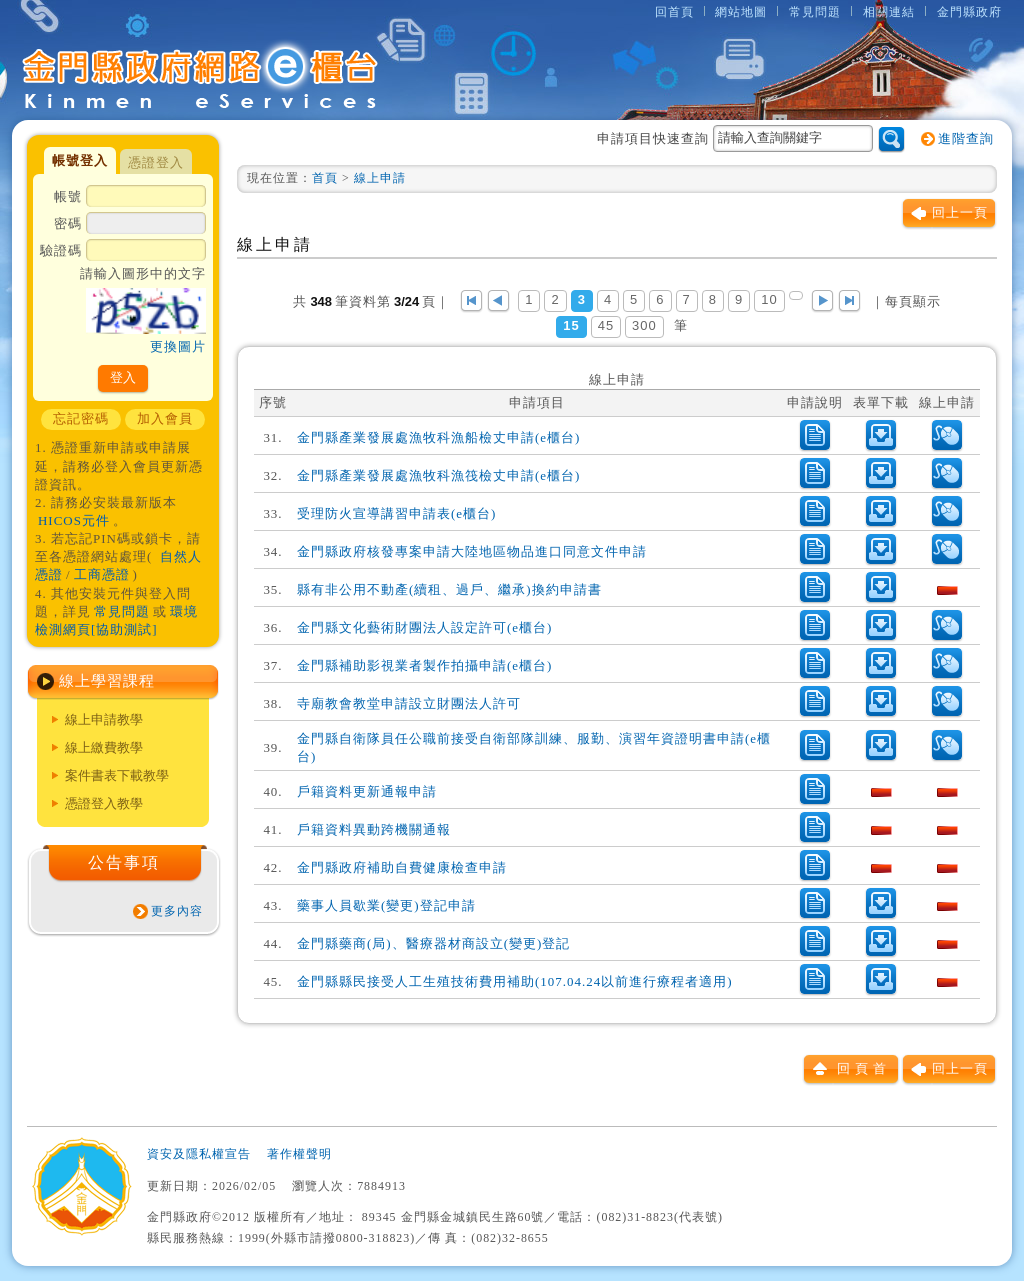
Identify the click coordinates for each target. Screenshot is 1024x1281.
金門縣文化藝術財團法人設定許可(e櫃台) (424, 627)
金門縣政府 (969, 12)
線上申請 (380, 178)
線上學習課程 (107, 681)
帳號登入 (80, 160)
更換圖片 (178, 346)
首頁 (325, 178)
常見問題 (815, 12)
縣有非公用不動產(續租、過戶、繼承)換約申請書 (449, 589)
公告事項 (124, 862)
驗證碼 (123, 300)
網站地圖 (741, 12)
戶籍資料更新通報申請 (367, 791)
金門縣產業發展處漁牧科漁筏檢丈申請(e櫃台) (438, 475)
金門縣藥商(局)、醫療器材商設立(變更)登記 (433, 943)
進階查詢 (966, 138)
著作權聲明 (299, 1154)
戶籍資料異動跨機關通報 (374, 829)
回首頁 (674, 12)
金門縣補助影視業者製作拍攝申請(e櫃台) (424, 665)
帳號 (130, 198)
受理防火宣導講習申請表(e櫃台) (396, 513)
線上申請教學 (104, 719)
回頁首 (864, 1068)
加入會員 (165, 418)
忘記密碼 (81, 418)
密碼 (130, 225)
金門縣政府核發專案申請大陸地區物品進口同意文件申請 (472, 551)
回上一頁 (960, 212)
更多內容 (177, 911)
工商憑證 (102, 574)
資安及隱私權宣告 (199, 1154)
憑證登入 (156, 162)
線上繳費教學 (104, 747)
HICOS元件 (74, 520)
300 (644, 325)
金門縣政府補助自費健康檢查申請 (402, 867)
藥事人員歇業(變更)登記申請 (386, 905)
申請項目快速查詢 (735, 138)
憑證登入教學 (104, 803)
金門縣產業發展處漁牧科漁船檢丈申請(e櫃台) (438, 437)
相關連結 (889, 12)
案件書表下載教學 (117, 775)
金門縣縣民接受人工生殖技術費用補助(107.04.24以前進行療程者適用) (514, 981)
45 (606, 325)
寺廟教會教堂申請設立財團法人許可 (409, 703)
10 (769, 299)
